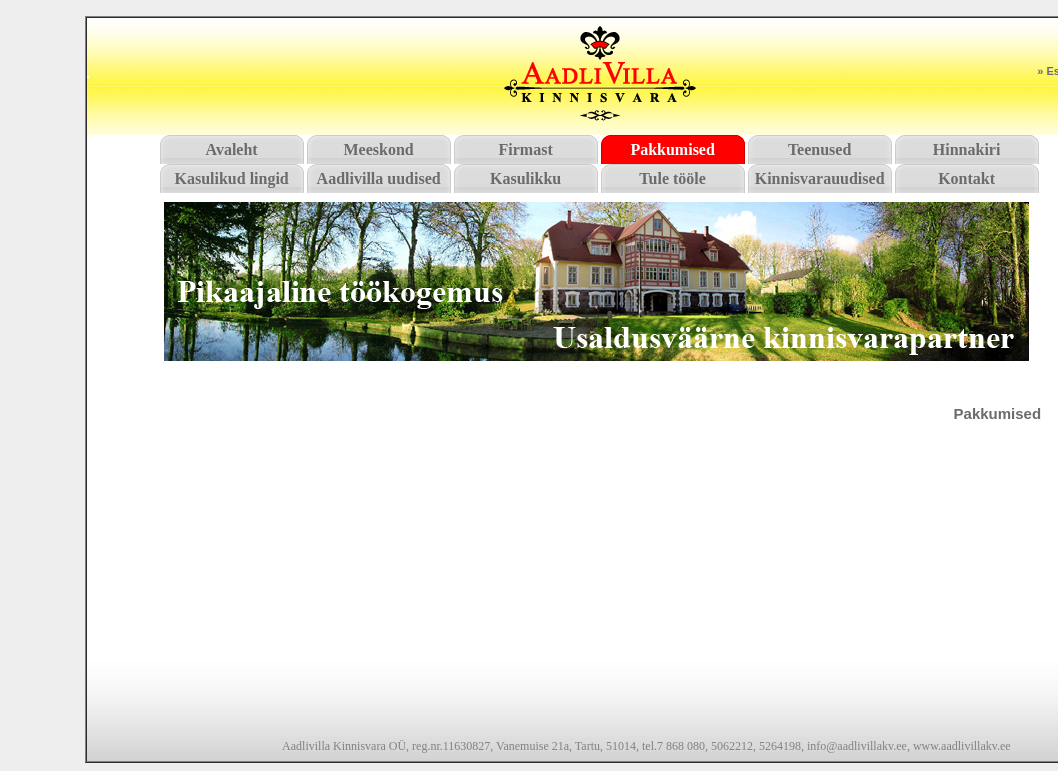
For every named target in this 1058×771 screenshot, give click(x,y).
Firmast (526, 149)
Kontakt (966, 178)
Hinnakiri (967, 149)
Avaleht (232, 149)
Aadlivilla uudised (379, 178)
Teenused (819, 149)
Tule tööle (672, 178)
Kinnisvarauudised (820, 178)
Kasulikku (525, 178)
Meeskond (379, 149)
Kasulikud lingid (231, 178)
